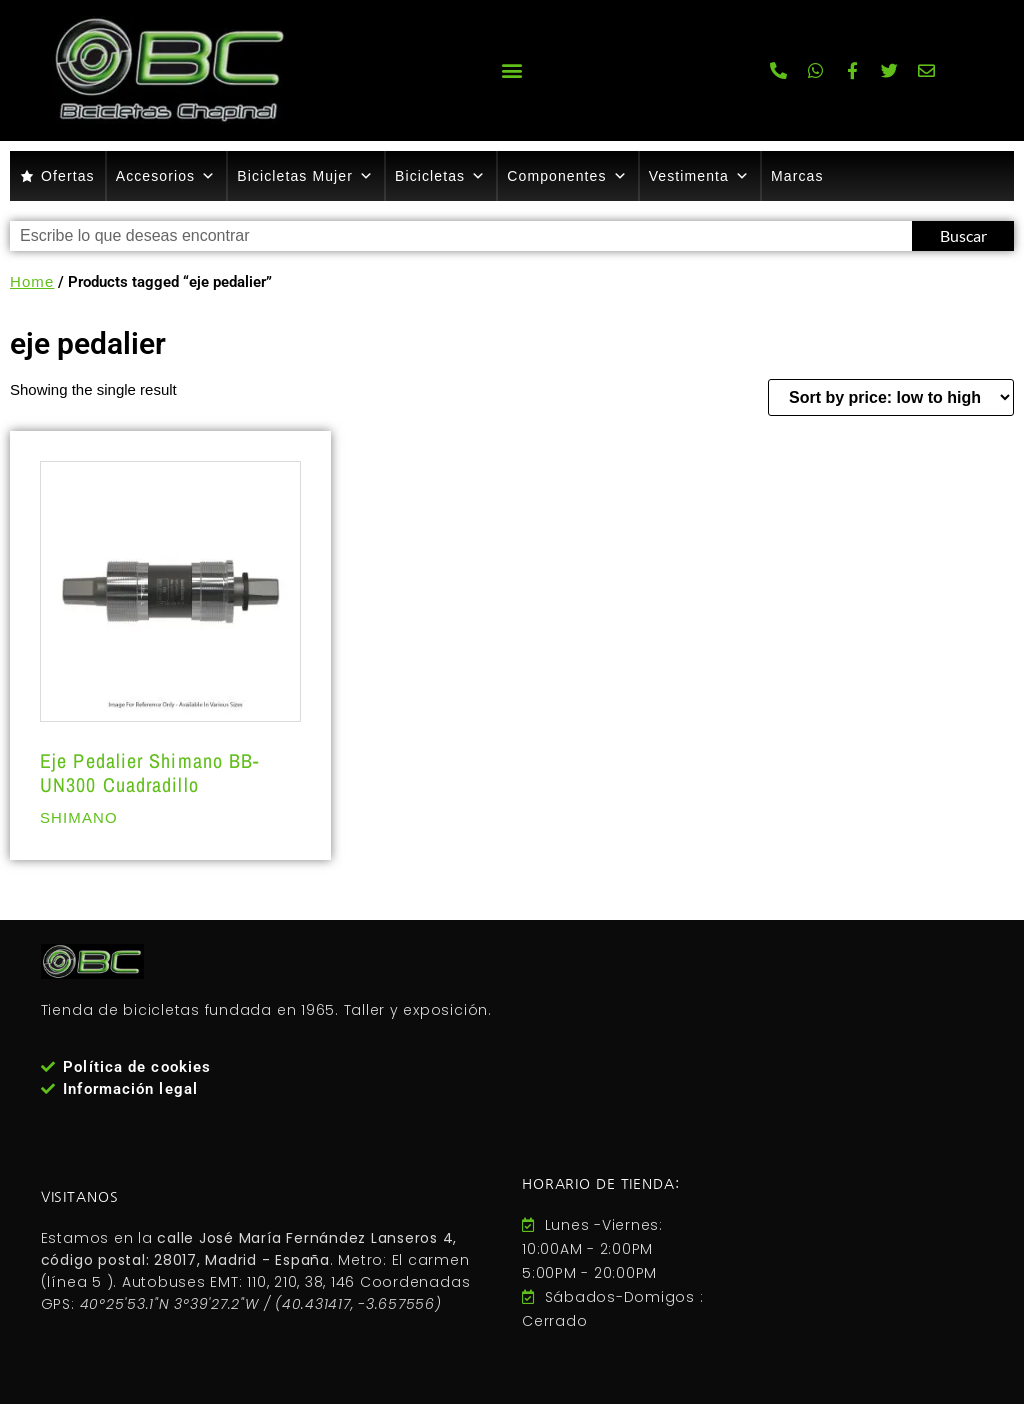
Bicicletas (440, 176)
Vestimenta (699, 176)
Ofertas (68, 176)
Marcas (797, 176)
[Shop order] (891, 397)
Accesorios (166, 176)
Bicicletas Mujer (305, 176)
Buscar (963, 235)
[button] (511, 70)
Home (32, 281)
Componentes (567, 176)
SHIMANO (79, 817)
